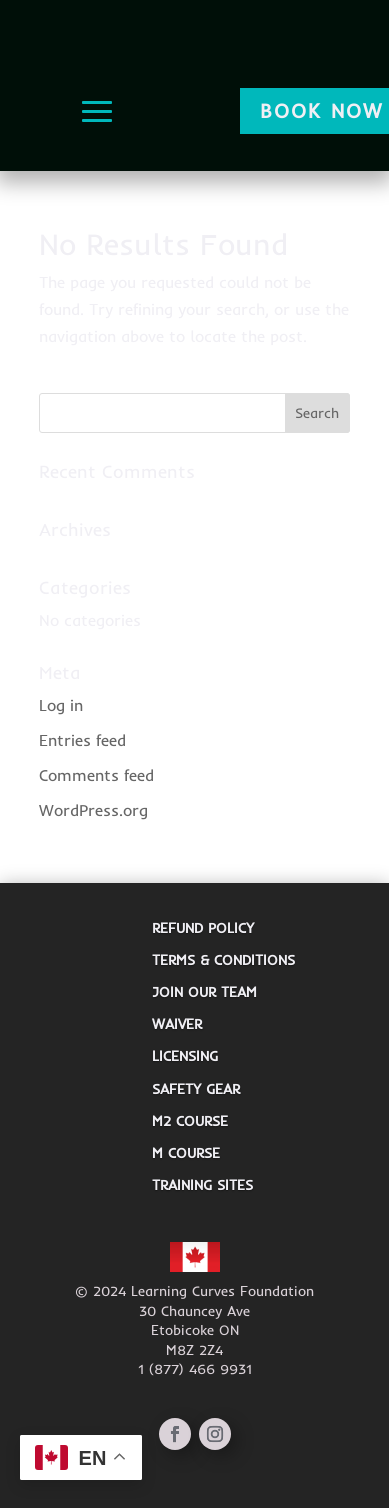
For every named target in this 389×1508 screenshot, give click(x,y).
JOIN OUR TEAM (204, 992)
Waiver (177, 1024)
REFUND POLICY (203, 928)
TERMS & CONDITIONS (223, 960)
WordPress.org (93, 810)
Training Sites (202, 1185)
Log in (61, 705)
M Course (186, 1153)
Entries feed (82, 740)
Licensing (185, 1056)
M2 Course (190, 1121)
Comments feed (96, 775)
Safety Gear (196, 1089)
